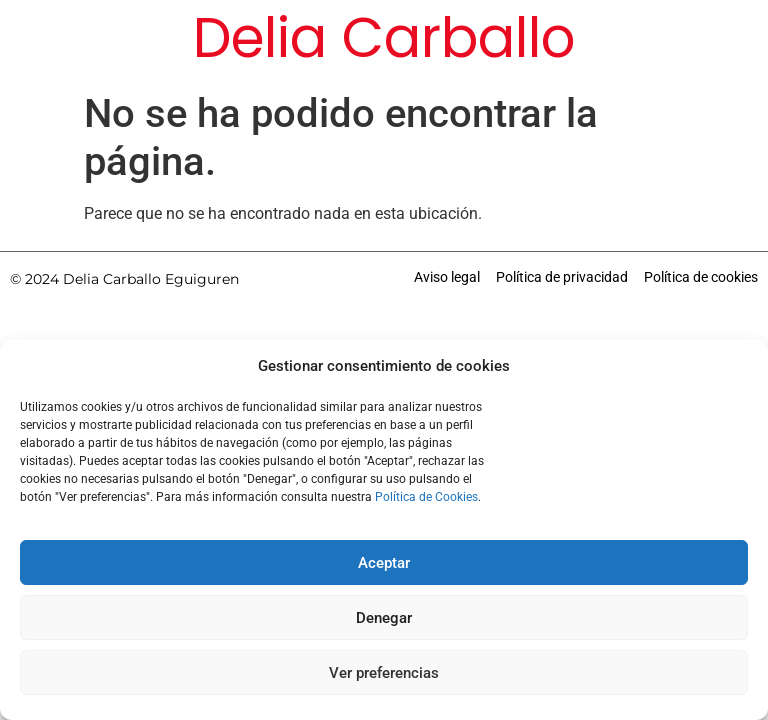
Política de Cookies (426, 497)
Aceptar (384, 563)
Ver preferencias (384, 673)
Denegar (384, 618)
